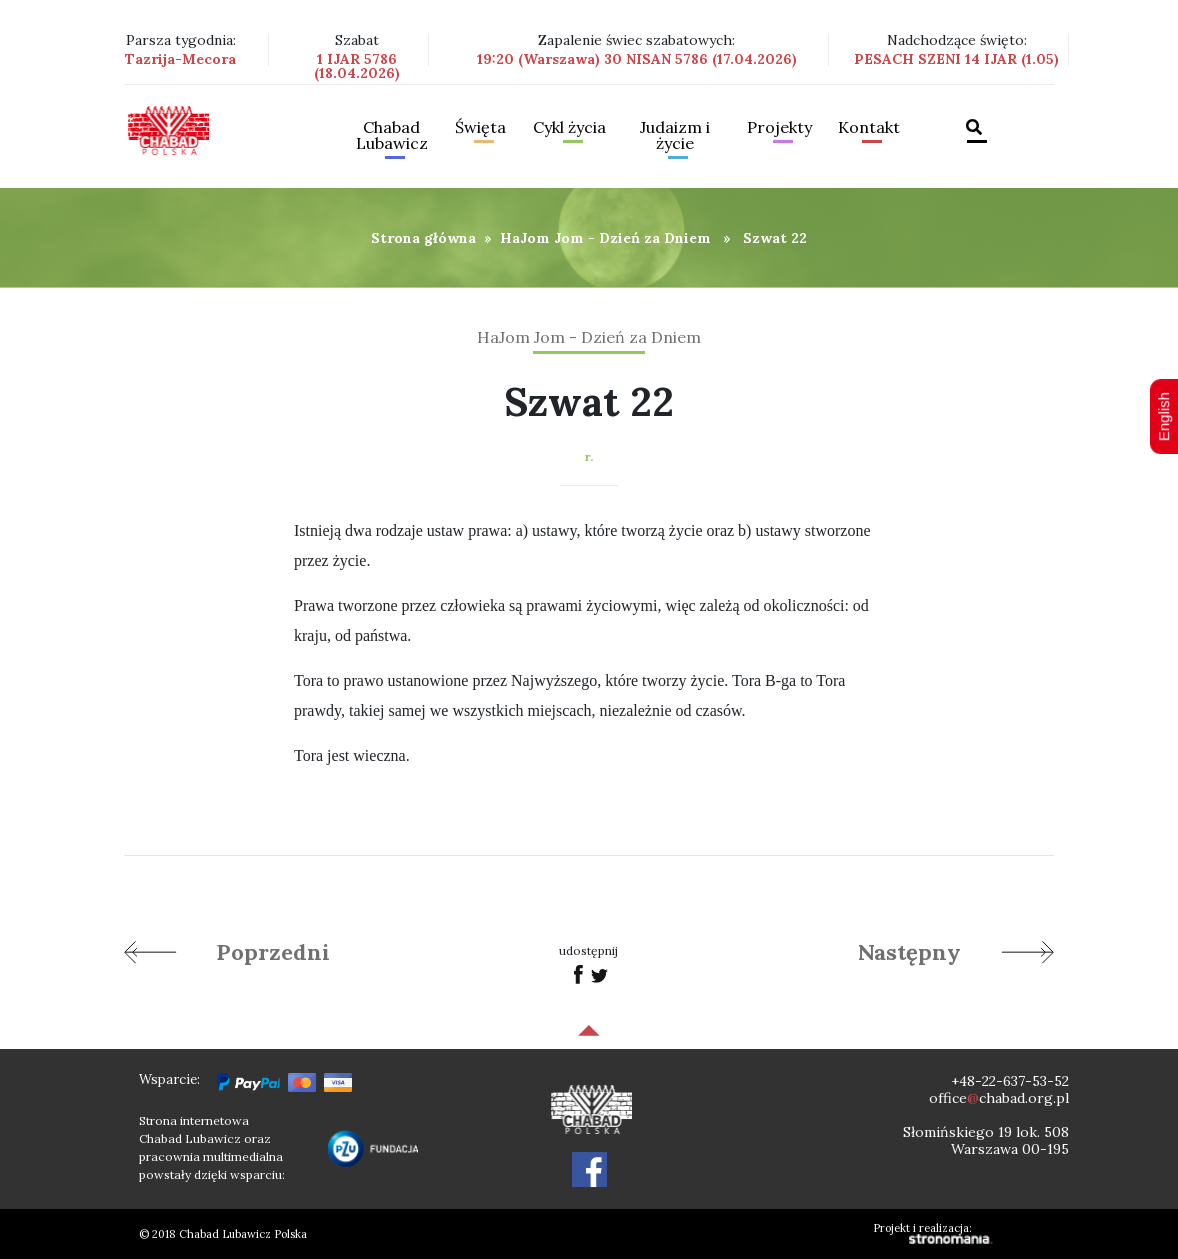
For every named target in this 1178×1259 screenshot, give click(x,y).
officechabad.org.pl (999, 1098)
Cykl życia (569, 128)
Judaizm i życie (675, 136)
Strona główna (423, 238)
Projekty (779, 128)
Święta (480, 128)
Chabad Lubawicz (392, 136)
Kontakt (869, 128)
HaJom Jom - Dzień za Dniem (605, 238)
